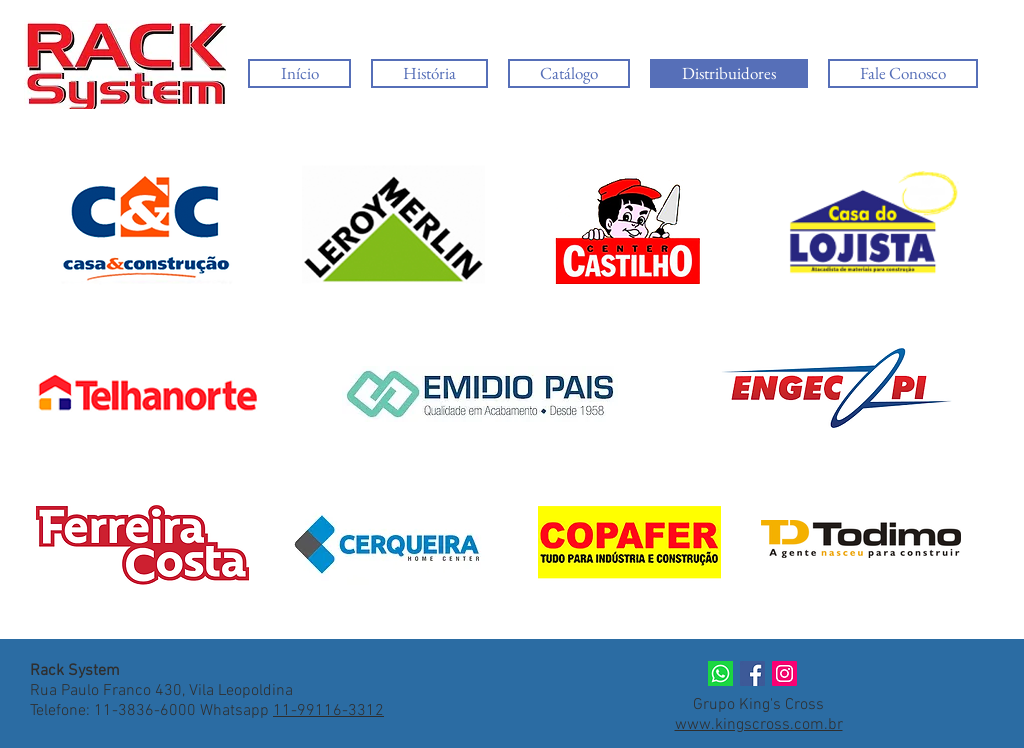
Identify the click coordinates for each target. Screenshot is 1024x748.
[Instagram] (784, 673)
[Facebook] (752, 673)
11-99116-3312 (328, 711)
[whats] (720, 673)
